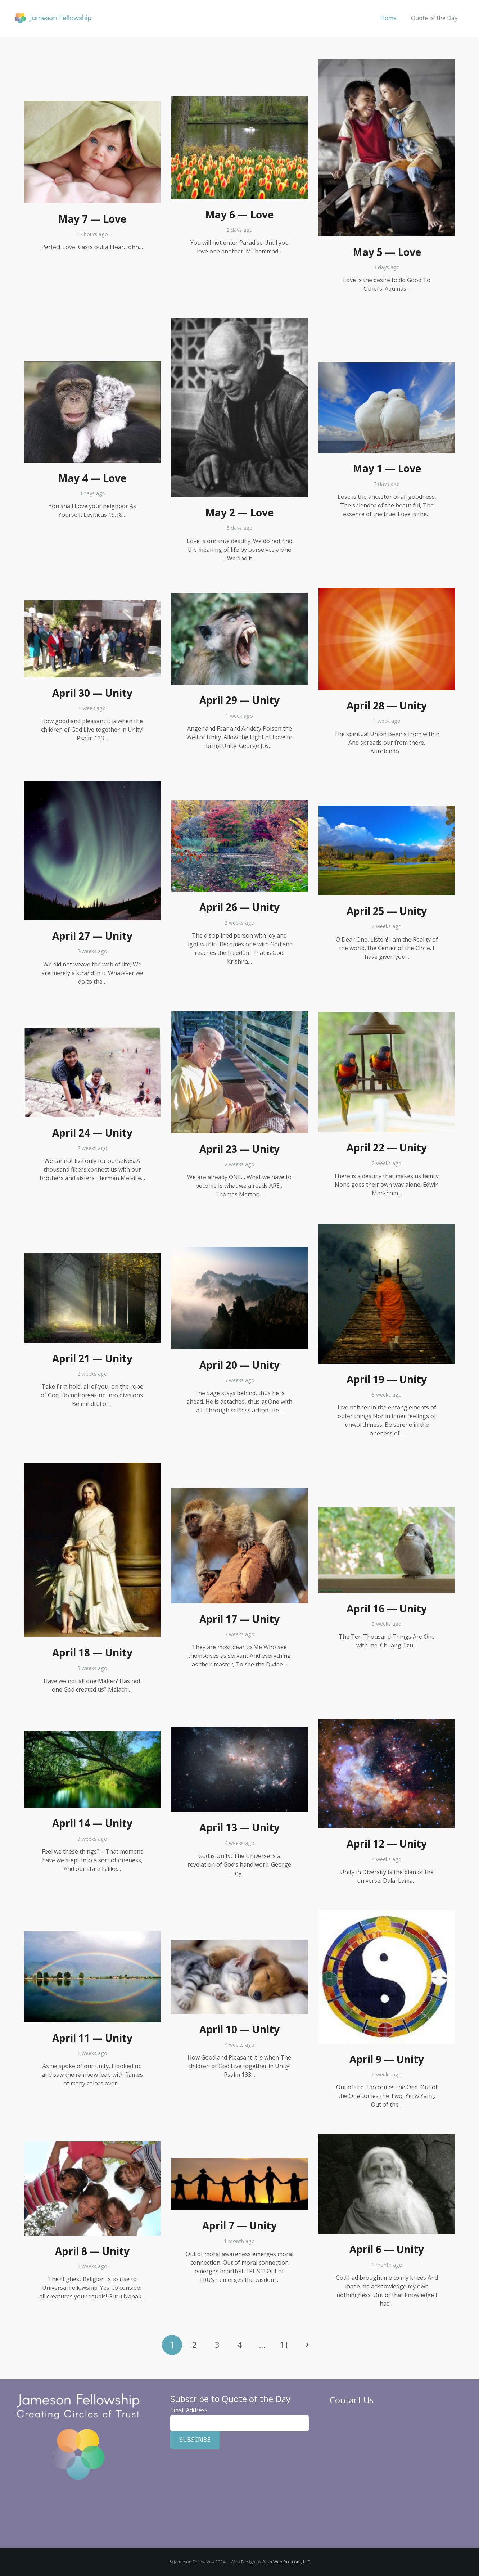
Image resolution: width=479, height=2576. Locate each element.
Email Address (189, 2410)
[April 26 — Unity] (239, 805)
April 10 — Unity (239, 2029)
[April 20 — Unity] (239, 1251)
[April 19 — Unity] (386, 1228)
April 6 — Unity (386, 2249)
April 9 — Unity (386, 2059)
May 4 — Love (92, 478)
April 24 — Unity (92, 1133)
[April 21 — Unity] (92, 1258)
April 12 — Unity (387, 1843)
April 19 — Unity (387, 1379)
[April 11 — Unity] (92, 1936)
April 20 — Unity (239, 1365)
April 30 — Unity (92, 693)
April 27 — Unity (92, 936)
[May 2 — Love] (239, 322)
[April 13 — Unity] (239, 1731)
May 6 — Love (239, 214)
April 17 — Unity (239, 1619)
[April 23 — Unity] (239, 1015)
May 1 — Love (387, 468)
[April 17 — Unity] (239, 1492)
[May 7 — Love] (92, 105)
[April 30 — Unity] (92, 605)
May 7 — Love (92, 219)
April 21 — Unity (92, 1358)
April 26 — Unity (239, 907)
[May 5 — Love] (386, 63)
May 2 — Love (239, 512)
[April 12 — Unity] (386, 1723)
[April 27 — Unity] (92, 785)
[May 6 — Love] (239, 101)
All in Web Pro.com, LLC (286, 2562)
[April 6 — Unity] (386, 2138)
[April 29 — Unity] (239, 597)
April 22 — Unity (387, 1147)
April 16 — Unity (387, 1608)
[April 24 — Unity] (92, 1031)
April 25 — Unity (387, 911)
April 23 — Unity (239, 1149)
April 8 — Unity (92, 2251)
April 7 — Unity (239, 2225)
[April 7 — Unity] (239, 2162)
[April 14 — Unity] (92, 1735)
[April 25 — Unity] (386, 810)
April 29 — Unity (239, 700)
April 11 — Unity (92, 2038)
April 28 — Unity (387, 705)
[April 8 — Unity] (92, 2145)
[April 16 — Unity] (386, 1511)
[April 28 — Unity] (386, 592)
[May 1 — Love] (386, 367)
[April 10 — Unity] (239, 1944)
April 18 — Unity (92, 1652)
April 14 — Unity (92, 1823)
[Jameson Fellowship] (52, 18)
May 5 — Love (387, 252)
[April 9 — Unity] (386, 1914)
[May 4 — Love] (92, 366)
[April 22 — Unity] (386, 1016)
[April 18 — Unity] (92, 1467)
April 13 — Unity (239, 1827)
